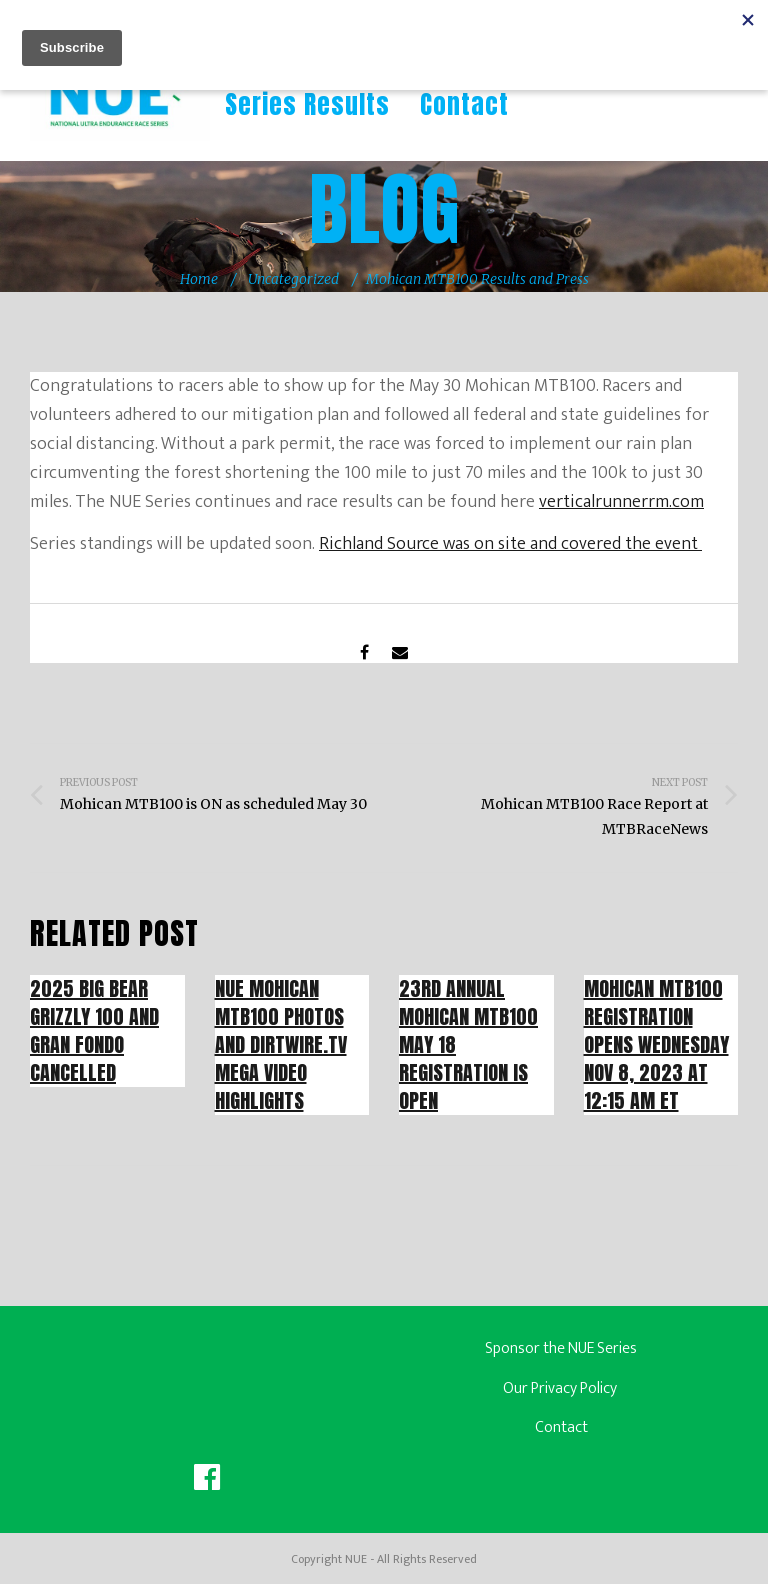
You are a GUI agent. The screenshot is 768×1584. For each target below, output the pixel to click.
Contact (464, 104)
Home (199, 279)
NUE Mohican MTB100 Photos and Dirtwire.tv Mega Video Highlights (281, 1044)
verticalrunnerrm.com (621, 502)
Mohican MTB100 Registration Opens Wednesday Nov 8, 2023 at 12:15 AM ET (656, 1044)
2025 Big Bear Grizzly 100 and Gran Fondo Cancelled (94, 1030)
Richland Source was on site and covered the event (510, 544)
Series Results (307, 104)
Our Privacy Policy (561, 1388)
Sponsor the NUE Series (561, 1348)
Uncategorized (293, 279)
